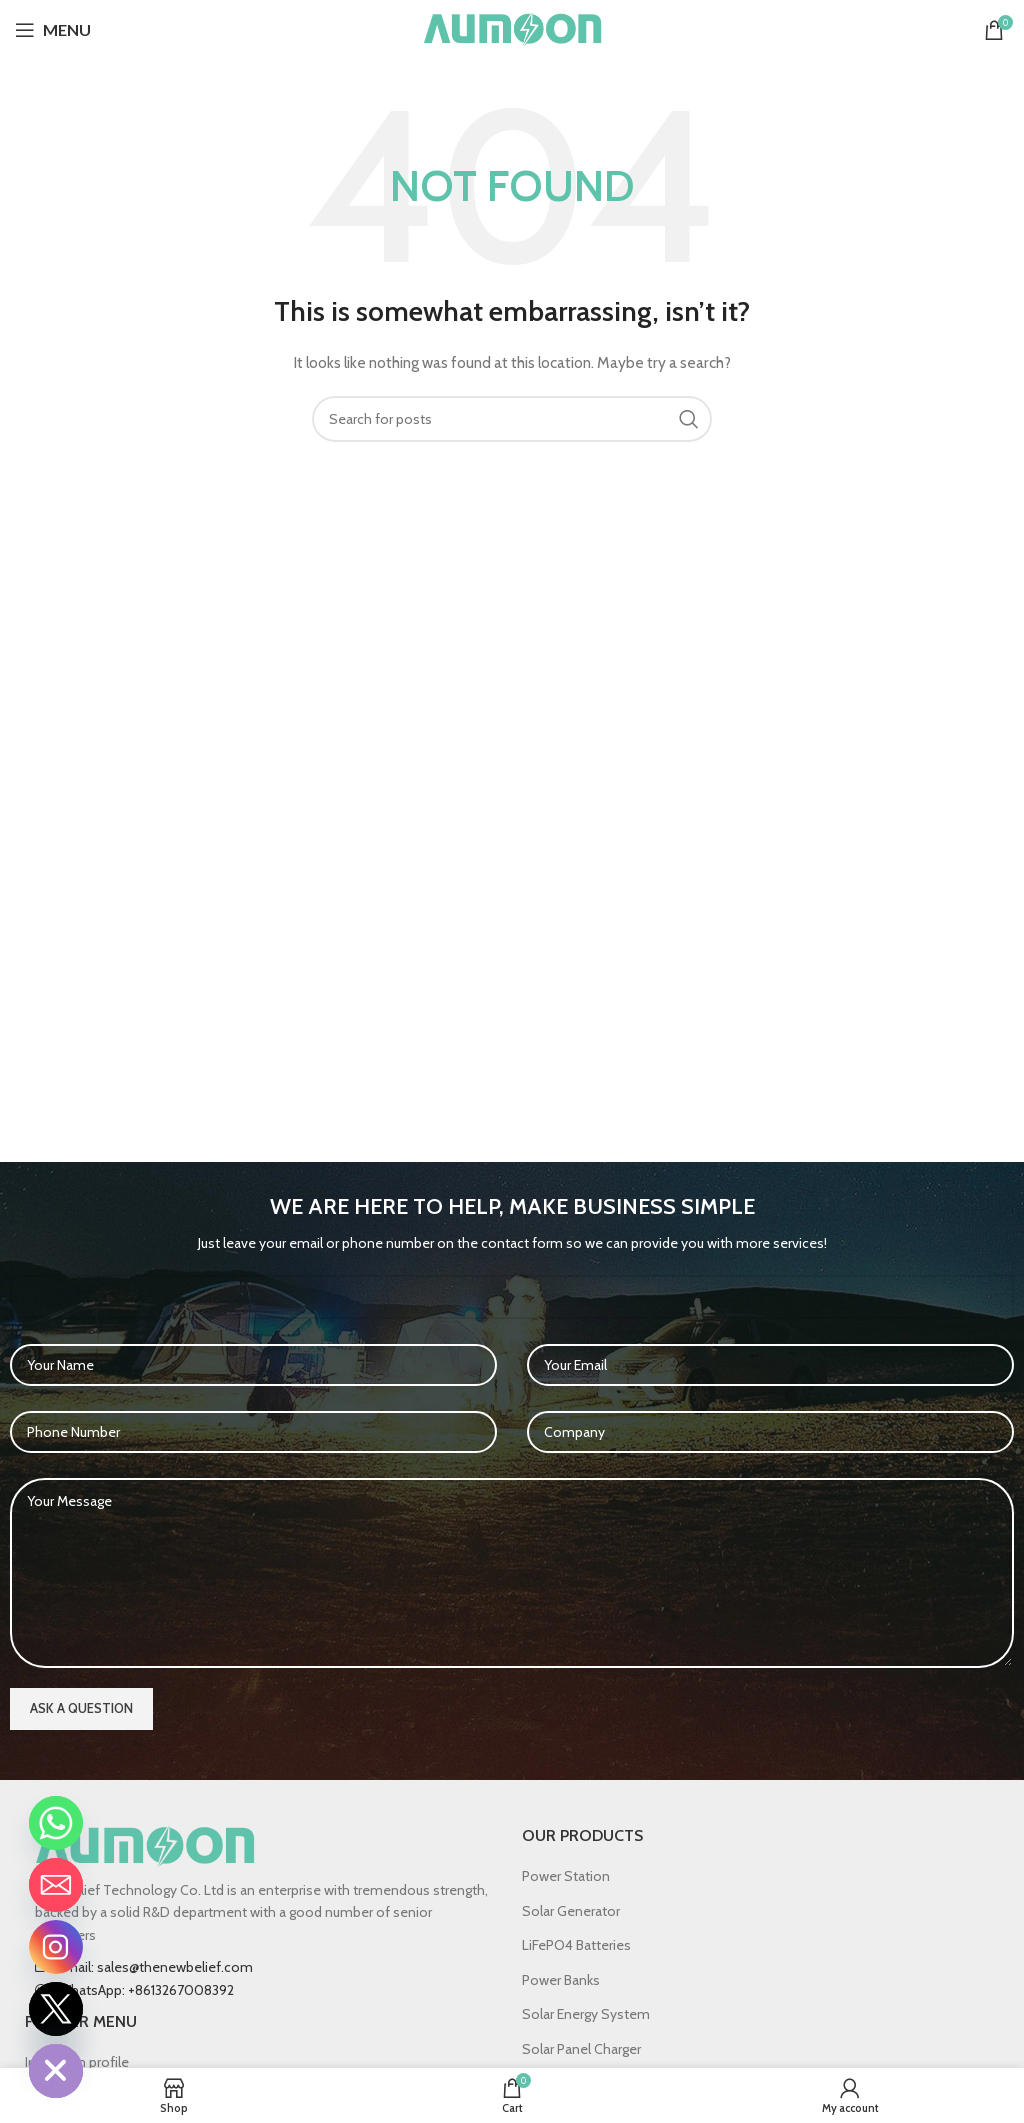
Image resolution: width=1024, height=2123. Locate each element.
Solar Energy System (586, 2014)
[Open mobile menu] (53, 30)
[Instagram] (56, 1947)
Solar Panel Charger (581, 2049)
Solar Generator (571, 1911)
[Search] (512, 419)
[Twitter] (56, 2009)
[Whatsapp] (56, 1823)
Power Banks (561, 1980)
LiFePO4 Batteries (576, 1945)
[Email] (56, 1885)
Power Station (566, 1876)
